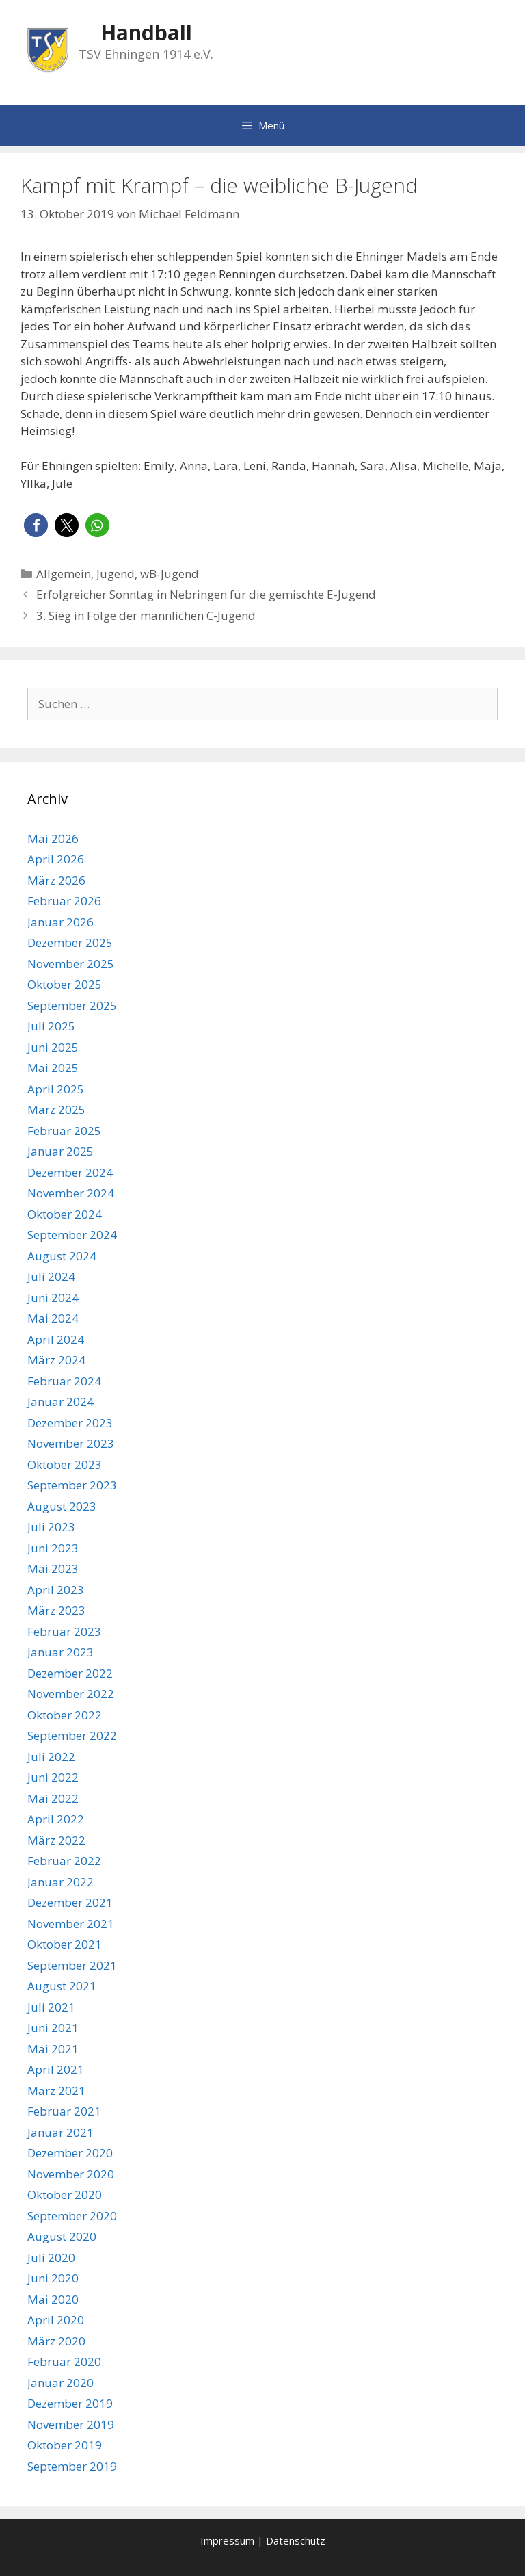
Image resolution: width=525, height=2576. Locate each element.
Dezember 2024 (70, 1172)
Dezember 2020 (70, 2153)
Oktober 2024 (64, 1214)
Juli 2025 (51, 1026)
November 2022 (70, 1694)
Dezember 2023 (70, 1423)
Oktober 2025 (64, 984)
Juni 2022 (53, 1777)
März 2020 (56, 2341)
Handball (146, 32)
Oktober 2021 (64, 1944)
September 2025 (72, 1005)
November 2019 (70, 2424)
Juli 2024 (51, 1276)
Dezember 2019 (70, 2403)
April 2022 (55, 1819)
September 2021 (72, 1965)
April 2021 (55, 2069)
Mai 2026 (53, 838)
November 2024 (70, 1193)
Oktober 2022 (64, 1715)
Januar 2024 (60, 1401)
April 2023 (55, 1590)
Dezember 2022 (70, 1673)
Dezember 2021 (70, 1902)
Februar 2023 (64, 1631)
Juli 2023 (51, 1527)
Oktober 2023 (64, 1464)
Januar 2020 (60, 2383)
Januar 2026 (60, 922)
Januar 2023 (60, 1652)
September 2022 (72, 1735)
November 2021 (70, 1923)
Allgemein (63, 574)
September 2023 (72, 1485)
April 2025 (55, 1089)
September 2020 (72, 2216)
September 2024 (72, 1235)
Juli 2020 (51, 2257)
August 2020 (61, 2236)
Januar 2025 (60, 1151)
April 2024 (55, 1339)
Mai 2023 (53, 1568)
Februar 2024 (64, 1381)
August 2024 (61, 1256)
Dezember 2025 (70, 942)
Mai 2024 (53, 1318)
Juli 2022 (51, 1757)
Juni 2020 (53, 2278)
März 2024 (56, 1360)
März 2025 (56, 1109)
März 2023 (56, 1610)
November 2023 (70, 1443)
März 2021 (56, 2090)
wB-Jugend (169, 574)
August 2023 (61, 1506)
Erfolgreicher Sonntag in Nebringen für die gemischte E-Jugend (206, 594)
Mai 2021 (53, 2049)
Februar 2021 (64, 2111)
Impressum (227, 2540)
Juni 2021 (53, 2027)
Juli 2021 (51, 2007)
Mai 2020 (53, 2299)
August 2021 (61, 1986)
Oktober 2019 (64, 2445)
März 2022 (56, 1840)
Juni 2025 (53, 1047)
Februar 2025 (64, 1131)
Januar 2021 (60, 2132)
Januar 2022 (60, 1882)
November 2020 (70, 2174)
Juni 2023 (53, 1548)
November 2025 (70, 964)
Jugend (115, 574)
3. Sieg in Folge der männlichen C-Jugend (146, 615)
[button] (36, 525)
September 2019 (72, 2466)
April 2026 (55, 859)
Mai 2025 (53, 1068)
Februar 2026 (64, 901)
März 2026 (56, 880)
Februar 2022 (64, 1861)
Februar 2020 (64, 2361)
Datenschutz (295, 2540)
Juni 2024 (53, 1297)
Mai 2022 (53, 1798)
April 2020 (55, 2320)
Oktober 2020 (64, 2194)
